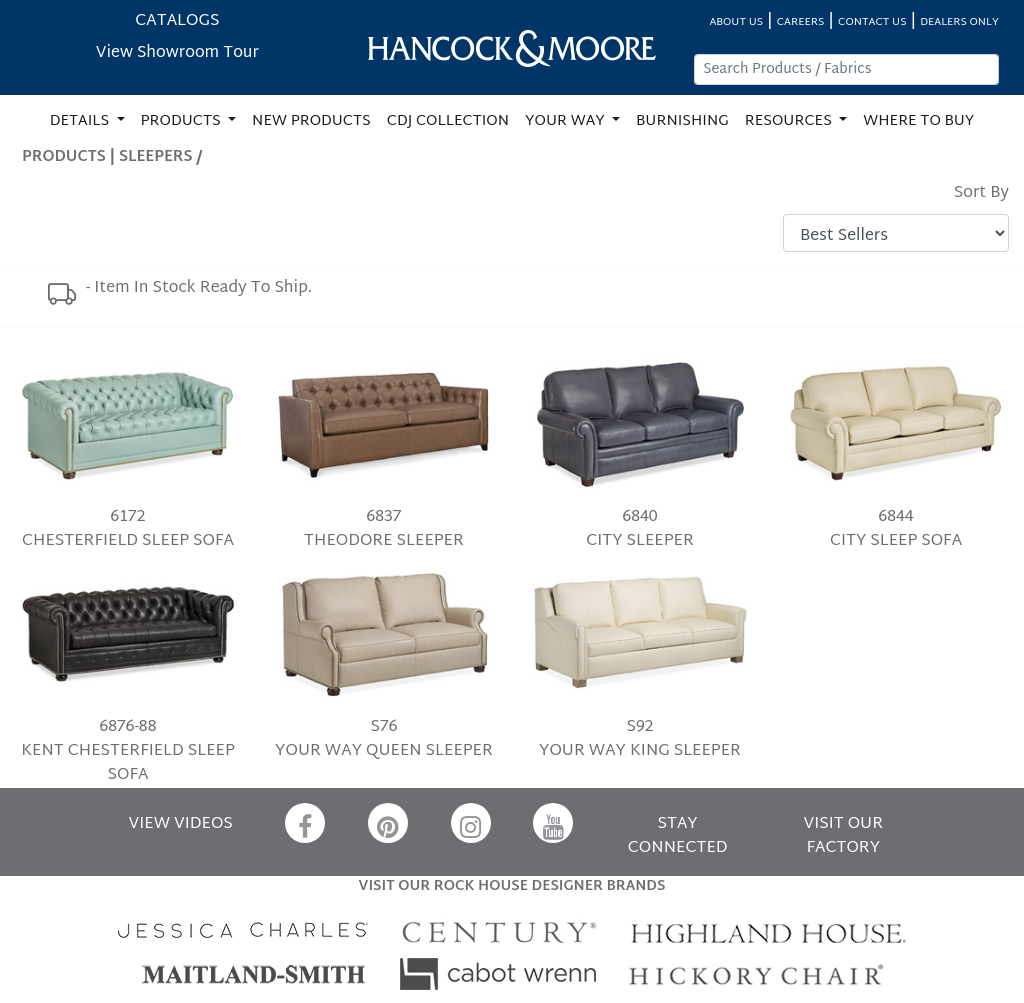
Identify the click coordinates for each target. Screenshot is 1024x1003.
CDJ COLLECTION (448, 121)
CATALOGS (177, 21)
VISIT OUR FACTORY (844, 836)
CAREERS (801, 22)
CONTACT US (872, 22)
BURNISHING (682, 121)
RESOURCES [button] (790, 121)
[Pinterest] (388, 823)
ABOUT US (736, 22)
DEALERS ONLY (959, 22)
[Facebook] (305, 823)
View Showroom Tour (177, 53)
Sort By (981, 194)
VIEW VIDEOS (181, 824)
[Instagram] (471, 823)
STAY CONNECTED (678, 836)
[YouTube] (553, 823)
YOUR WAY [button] (566, 121)
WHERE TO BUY (918, 121)
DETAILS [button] (81, 121)
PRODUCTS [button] (183, 121)
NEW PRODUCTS (311, 121)
